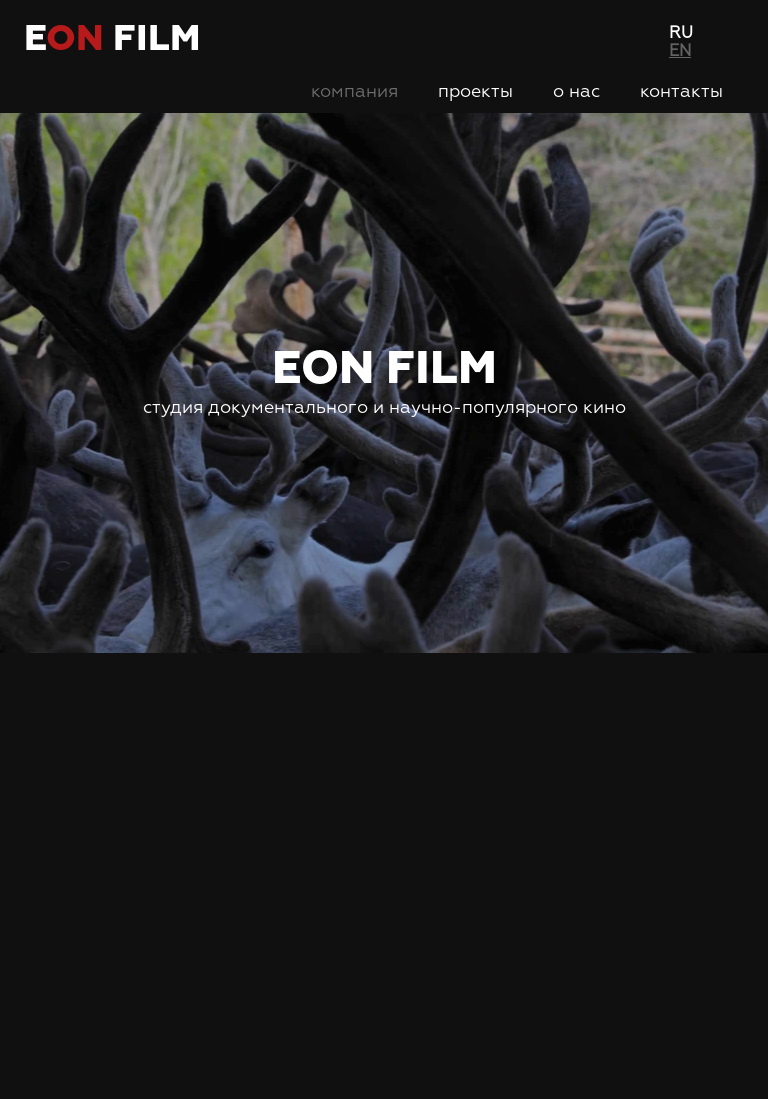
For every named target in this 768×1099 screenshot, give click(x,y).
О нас (576, 92)
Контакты (681, 92)
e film (112, 40)
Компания (354, 92)
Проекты (475, 92)
